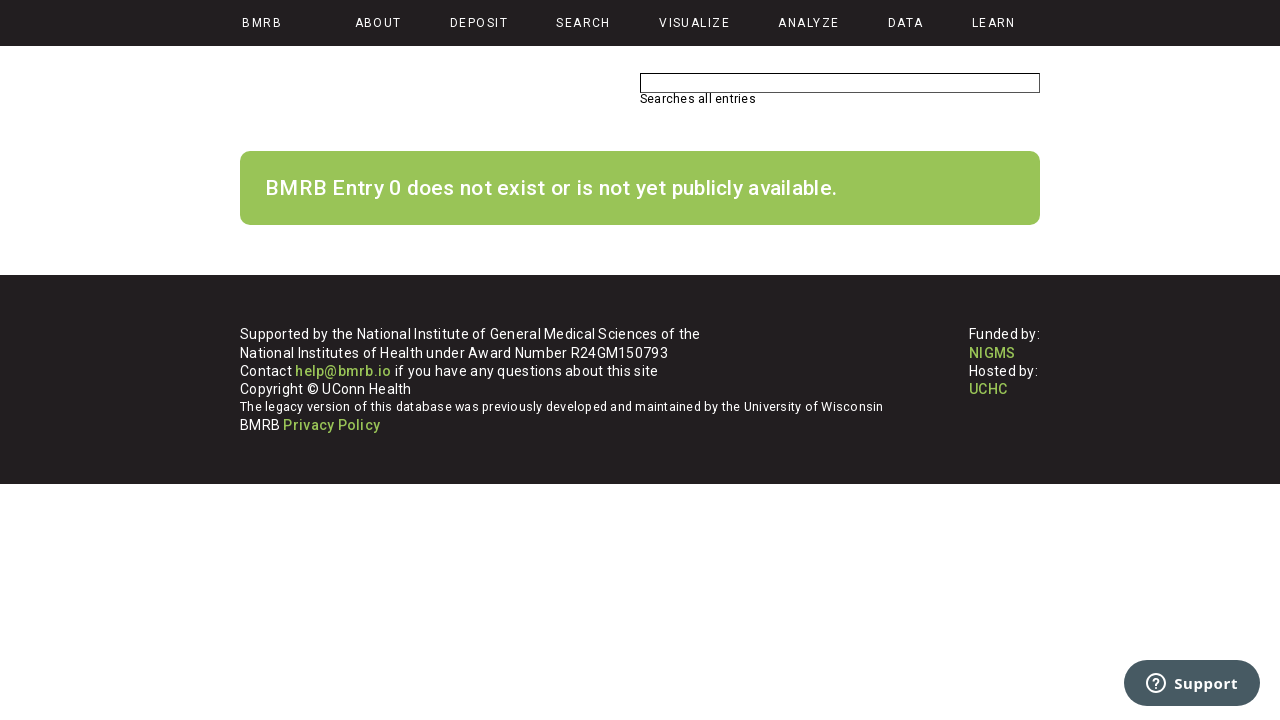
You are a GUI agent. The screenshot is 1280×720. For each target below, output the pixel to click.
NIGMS (992, 353)
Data (906, 23)
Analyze (808, 23)
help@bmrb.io (343, 371)
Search (583, 23)
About (378, 23)
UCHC (988, 389)
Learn (994, 23)
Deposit (479, 23)
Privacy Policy (331, 425)
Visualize (694, 23)
